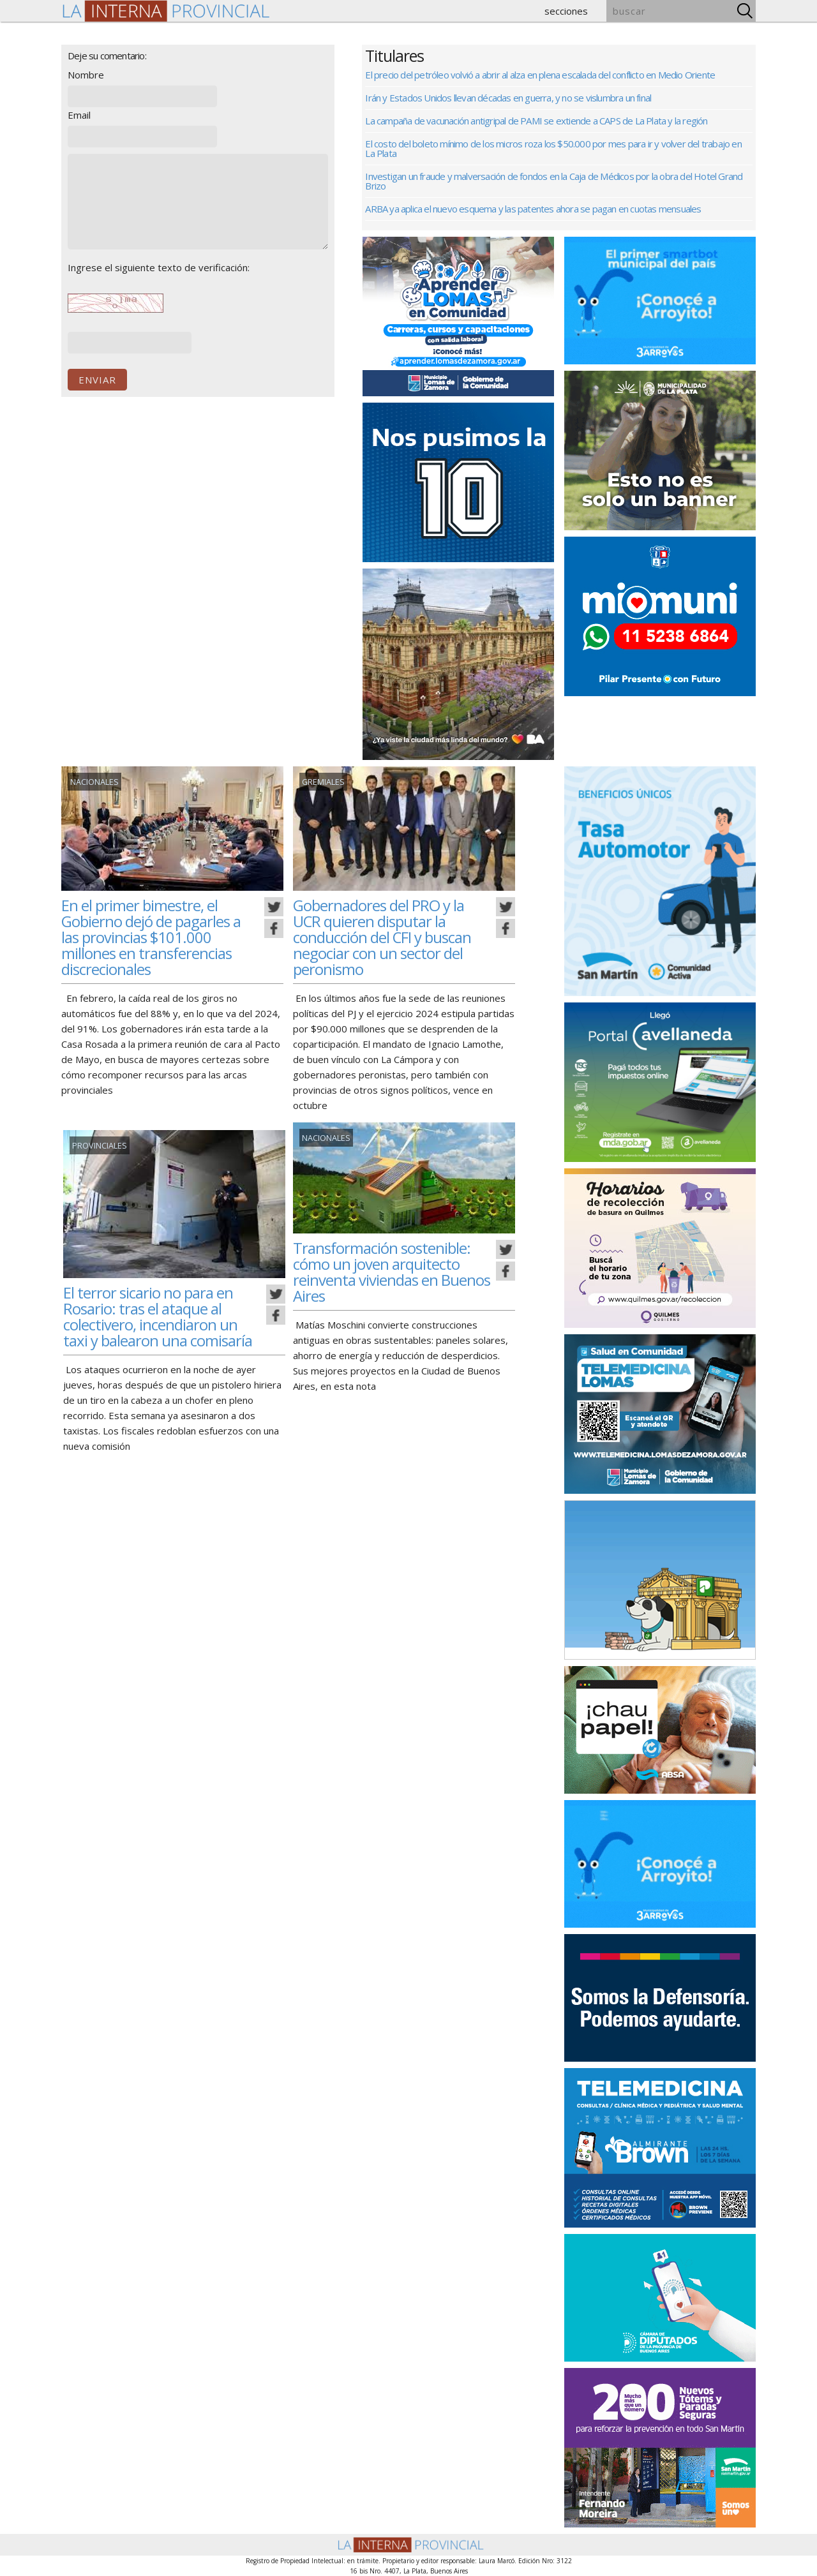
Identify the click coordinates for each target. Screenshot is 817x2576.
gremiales (322, 782)
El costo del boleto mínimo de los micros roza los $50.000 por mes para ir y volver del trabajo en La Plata (553, 148)
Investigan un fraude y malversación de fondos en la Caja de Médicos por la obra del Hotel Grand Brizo (553, 181)
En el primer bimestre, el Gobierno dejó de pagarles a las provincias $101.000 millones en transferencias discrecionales (155, 936)
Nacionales (94, 782)
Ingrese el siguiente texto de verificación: (159, 267)
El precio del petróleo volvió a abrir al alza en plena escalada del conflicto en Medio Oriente (540, 74)
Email (79, 114)
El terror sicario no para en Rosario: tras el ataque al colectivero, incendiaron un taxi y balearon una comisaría (162, 1316)
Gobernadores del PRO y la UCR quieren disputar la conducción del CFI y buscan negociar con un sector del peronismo (388, 936)
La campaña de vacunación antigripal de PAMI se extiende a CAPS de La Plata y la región (536, 120)
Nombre (86, 74)
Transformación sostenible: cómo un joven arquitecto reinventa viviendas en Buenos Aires (384, 1271)
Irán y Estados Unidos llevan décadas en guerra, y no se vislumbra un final (508, 97)
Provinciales (98, 1145)
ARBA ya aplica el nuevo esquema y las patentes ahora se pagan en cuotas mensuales (533, 208)
